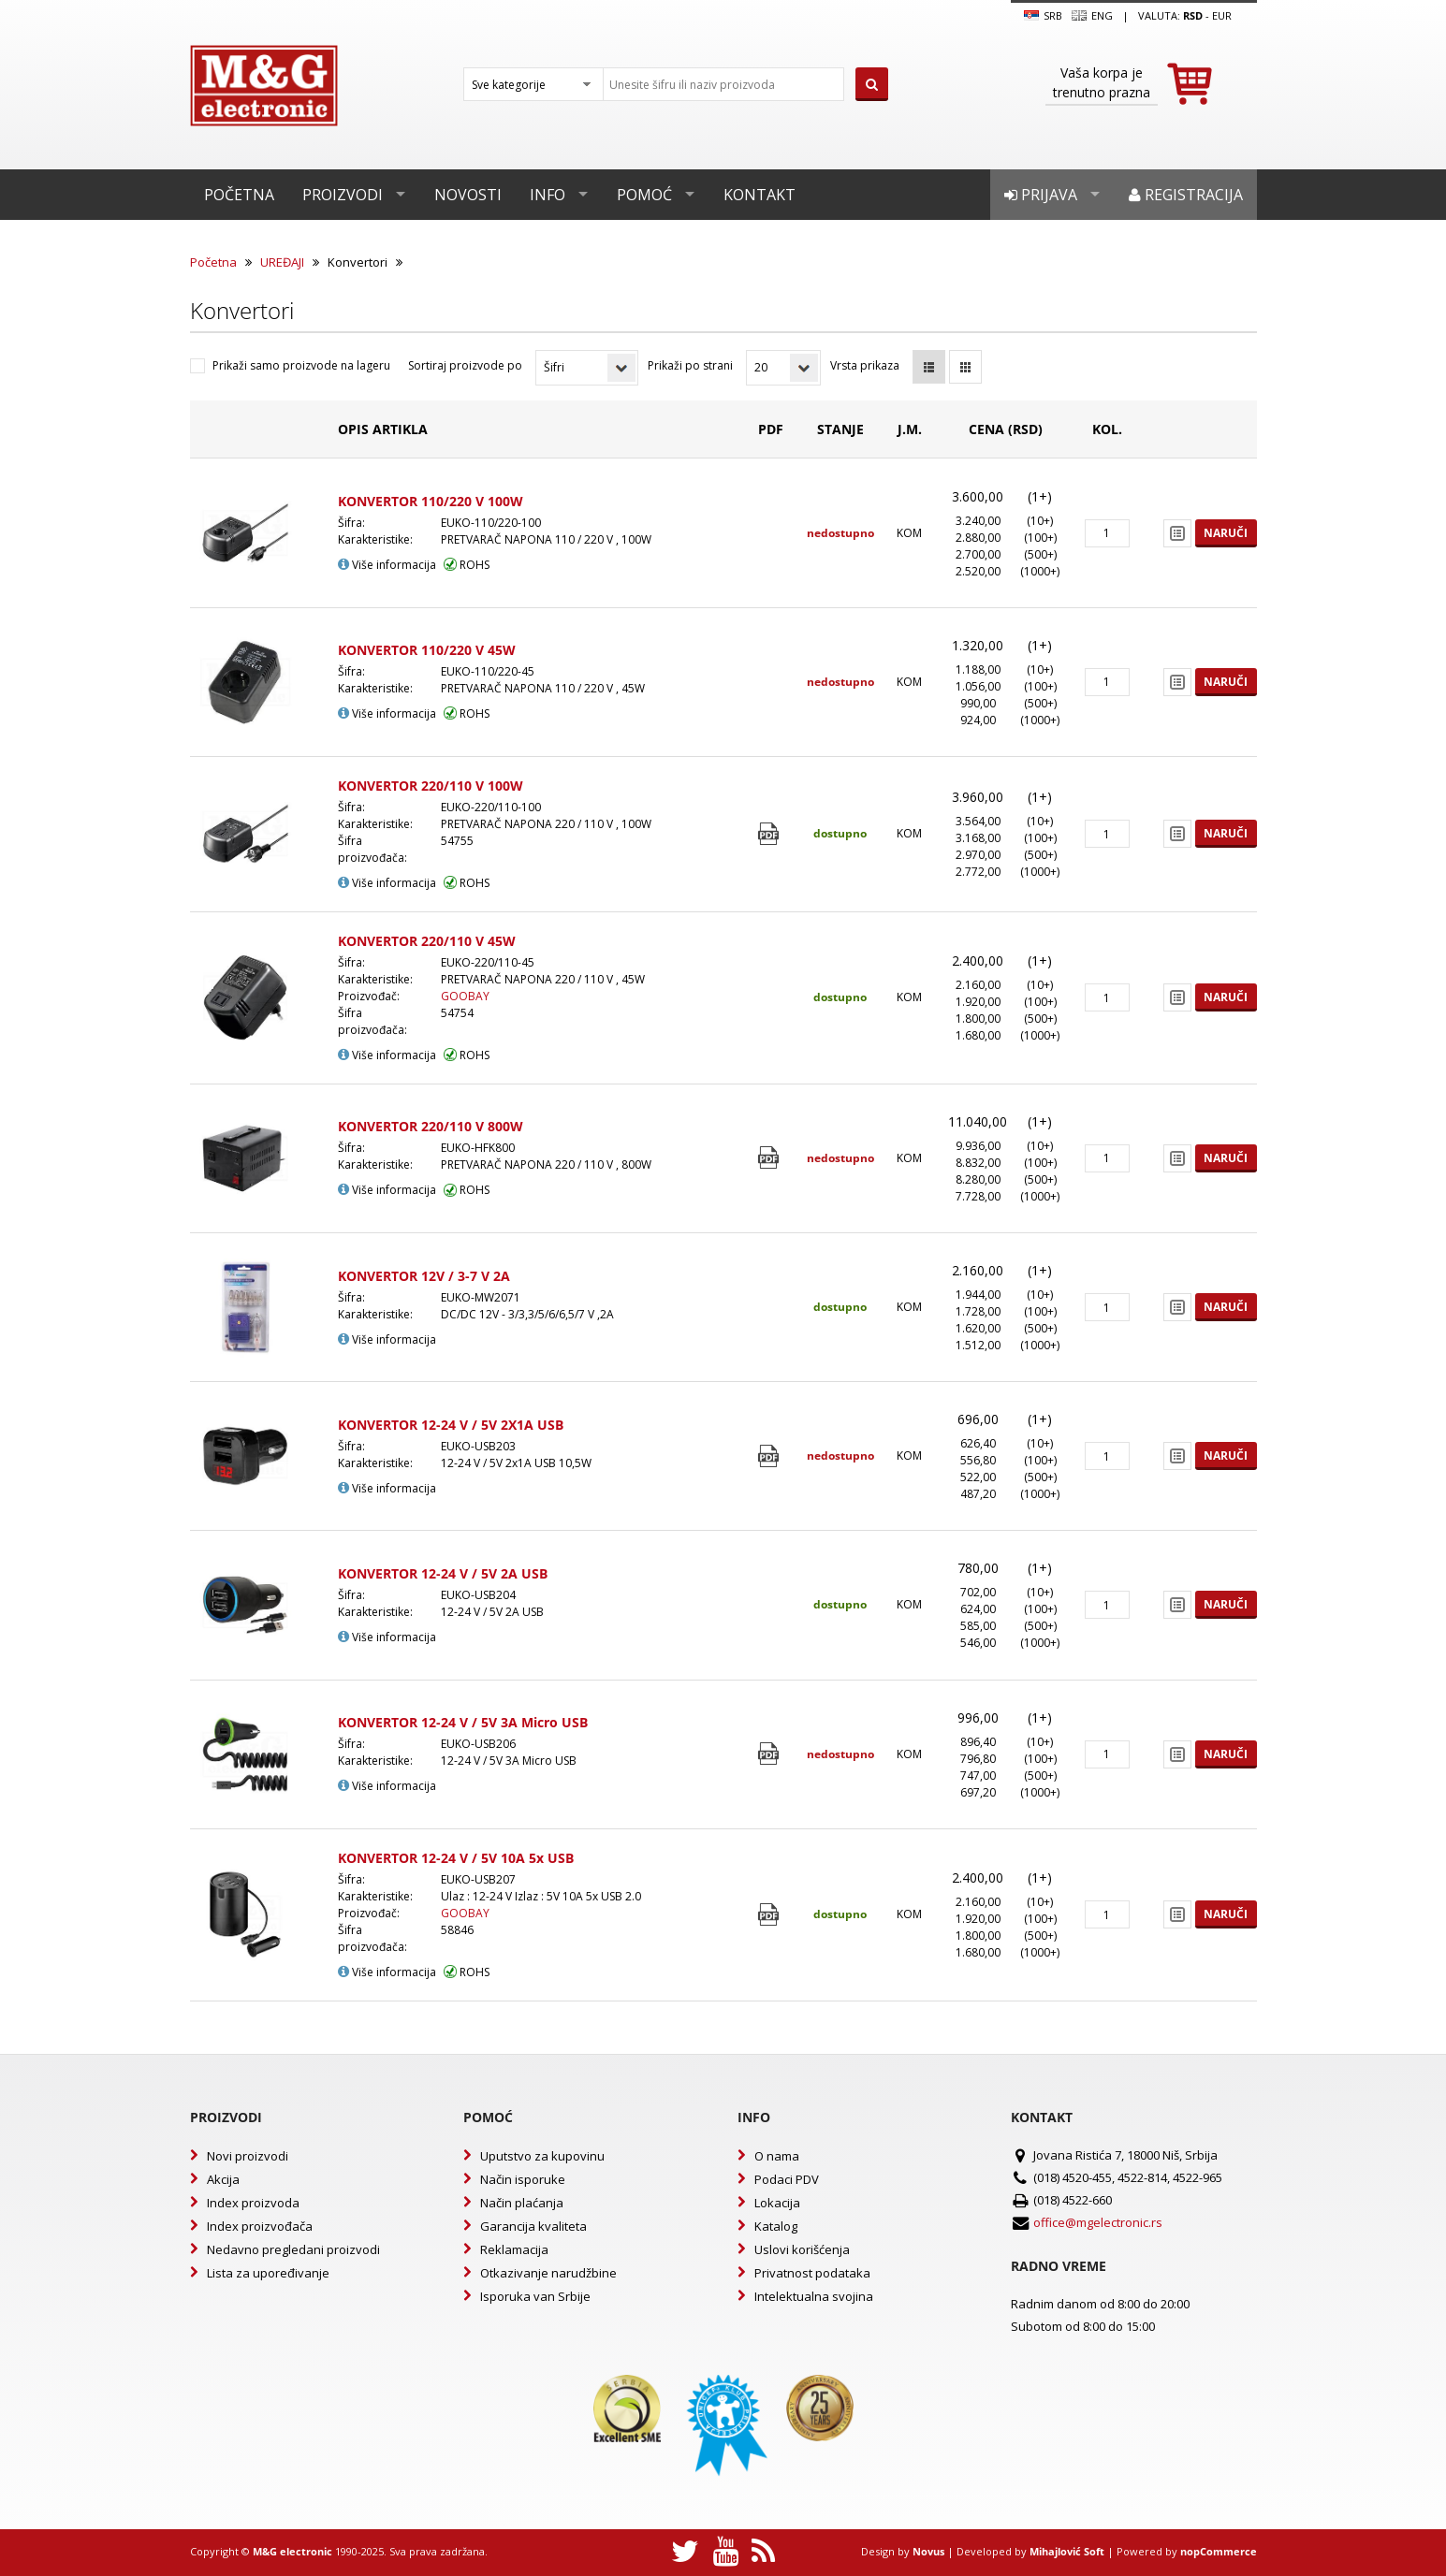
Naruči (1226, 533)
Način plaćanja (521, 2202)
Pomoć (644, 194)
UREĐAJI (282, 262)
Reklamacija (514, 2249)
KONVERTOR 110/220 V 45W (427, 650)
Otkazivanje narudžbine (548, 2272)
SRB (1043, 15)
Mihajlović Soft (1067, 2551)
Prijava (1040, 194)
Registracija (1186, 194)
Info (547, 194)
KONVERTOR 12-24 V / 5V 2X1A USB (450, 1425)
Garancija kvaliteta (533, 2226)
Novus (928, 2551)
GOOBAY (465, 996)
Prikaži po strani (690, 365)
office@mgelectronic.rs (1097, 2222)
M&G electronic (292, 2551)
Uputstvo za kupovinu (542, 2155)
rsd (1193, 15)
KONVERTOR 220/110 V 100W (430, 785)
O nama (776, 2155)
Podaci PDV (786, 2179)
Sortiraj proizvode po (465, 365)
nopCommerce (1218, 2551)
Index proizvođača (260, 2226)
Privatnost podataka (812, 2272)
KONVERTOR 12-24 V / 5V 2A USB (443, 1573)
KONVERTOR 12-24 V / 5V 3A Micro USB (463, 1722)
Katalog (775, 2226)
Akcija (223, 2179)
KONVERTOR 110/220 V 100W (430, 501)
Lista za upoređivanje (268, 2272)
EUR (1222, 15)
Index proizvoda (253, 2202)
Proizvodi (342, 194)
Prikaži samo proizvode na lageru (301, 365)
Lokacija (777, 2202)
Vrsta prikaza (864, 365)
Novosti (468, 194)
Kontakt (759, 194)
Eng (1092, 15)
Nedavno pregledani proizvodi (293, 2249)
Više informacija (387, 565)
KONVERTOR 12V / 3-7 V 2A (424, 1276)
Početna (239, 194)
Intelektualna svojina (813, 2296)
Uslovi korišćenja (802, 2249)
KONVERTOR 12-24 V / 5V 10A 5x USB (456, 1858)
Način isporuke (522, 2179)
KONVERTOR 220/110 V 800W (430, 1126)
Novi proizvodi (247, 2155)
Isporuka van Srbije (535, 2296)
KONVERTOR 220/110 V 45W (427, 941)
